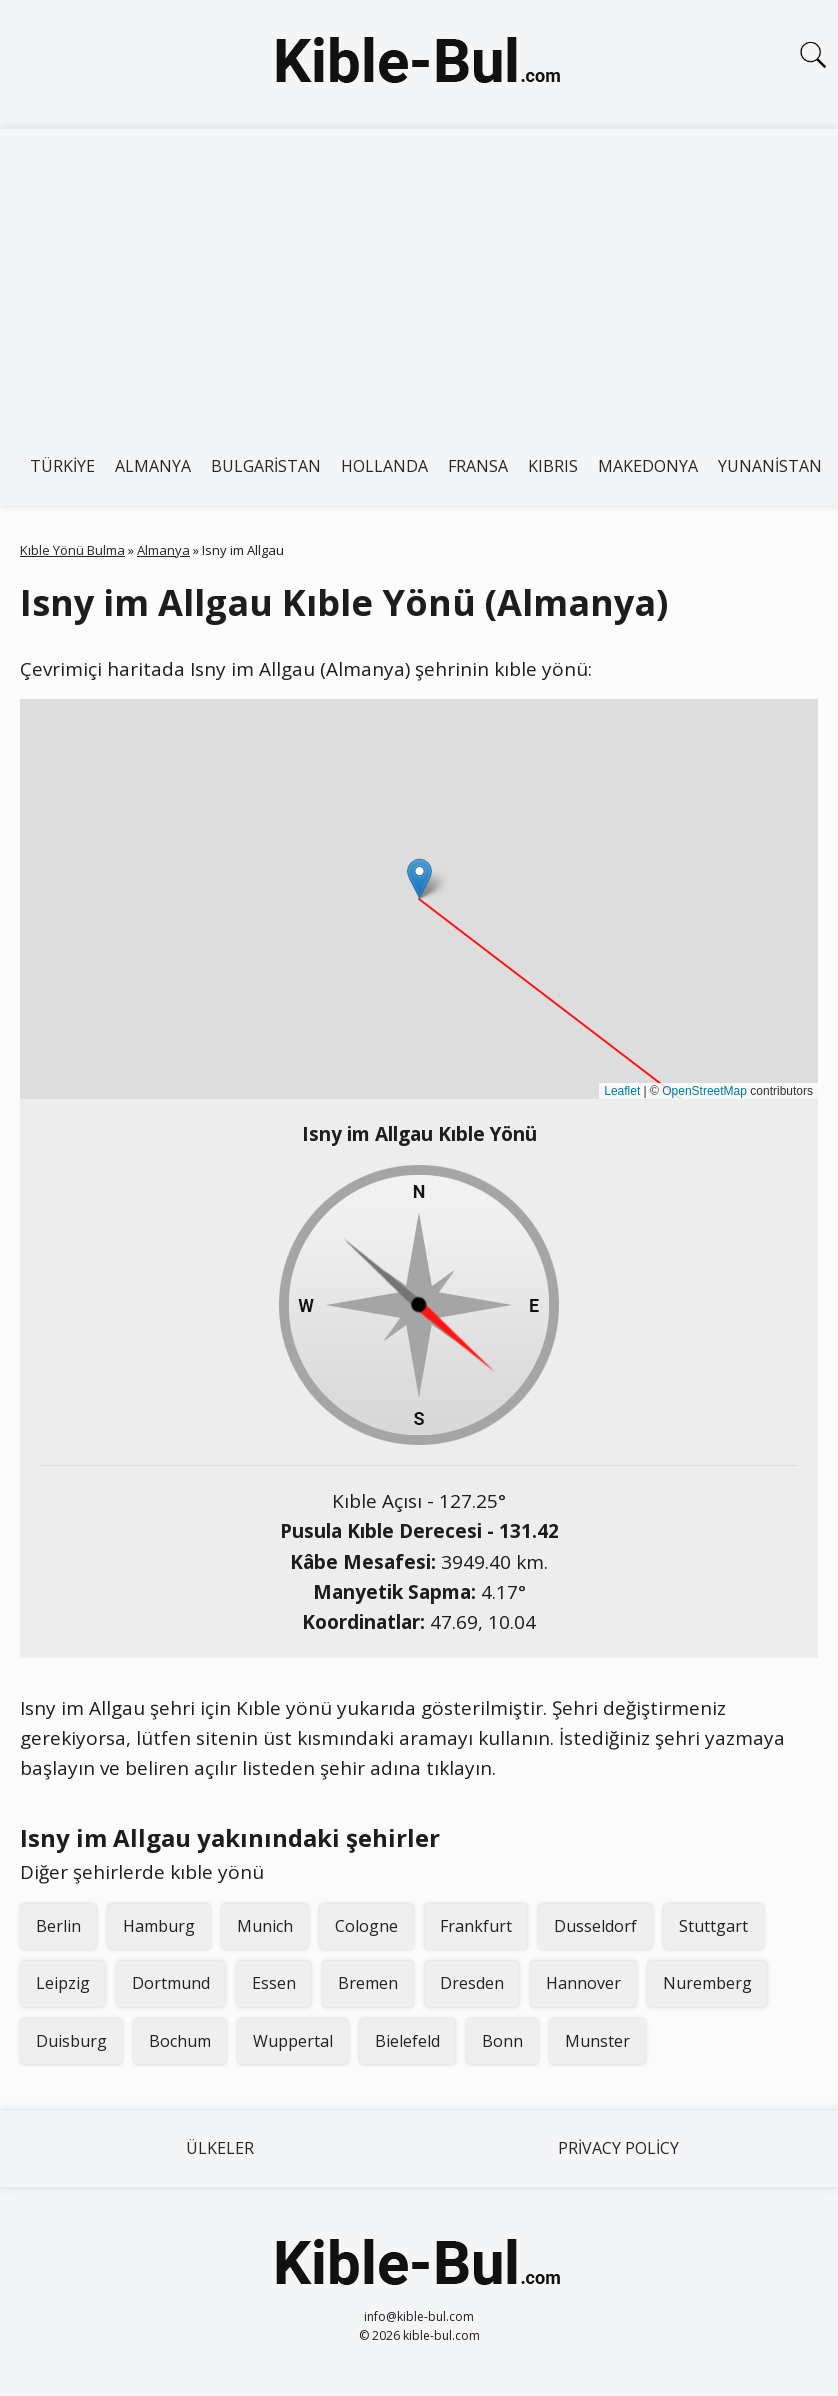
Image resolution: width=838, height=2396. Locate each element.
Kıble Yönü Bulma (72, 550)
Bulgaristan (266, 466)
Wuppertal (293, 2041)
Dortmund (171, 1983)
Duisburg (71, 2041)
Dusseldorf (595, 1926)
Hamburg (159, 1926)
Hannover (583, 1983)
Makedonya (648, 466)
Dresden (472, 1983)
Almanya (153, 466)
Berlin (58, 1926)
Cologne (366, 1926)
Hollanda (384, 466)
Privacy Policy (618, 2148)
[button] (419, 878)
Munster (597, 2041)
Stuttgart (713, 1926)
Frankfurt (476, 1926)
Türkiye (62, 466)
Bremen (368, 1983)
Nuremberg (707, 1983)
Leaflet (622, 1091)
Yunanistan (770, 466)
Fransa (478, 466)
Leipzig (63, 1983)
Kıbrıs (553, 466)
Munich (265, 1926)
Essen (274, 1983)
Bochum (180, 2041)
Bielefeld (407, 2041)
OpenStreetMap (704, 1091)
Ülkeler (220, 2148)
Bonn (502, 2041)
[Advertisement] (419, 279)
